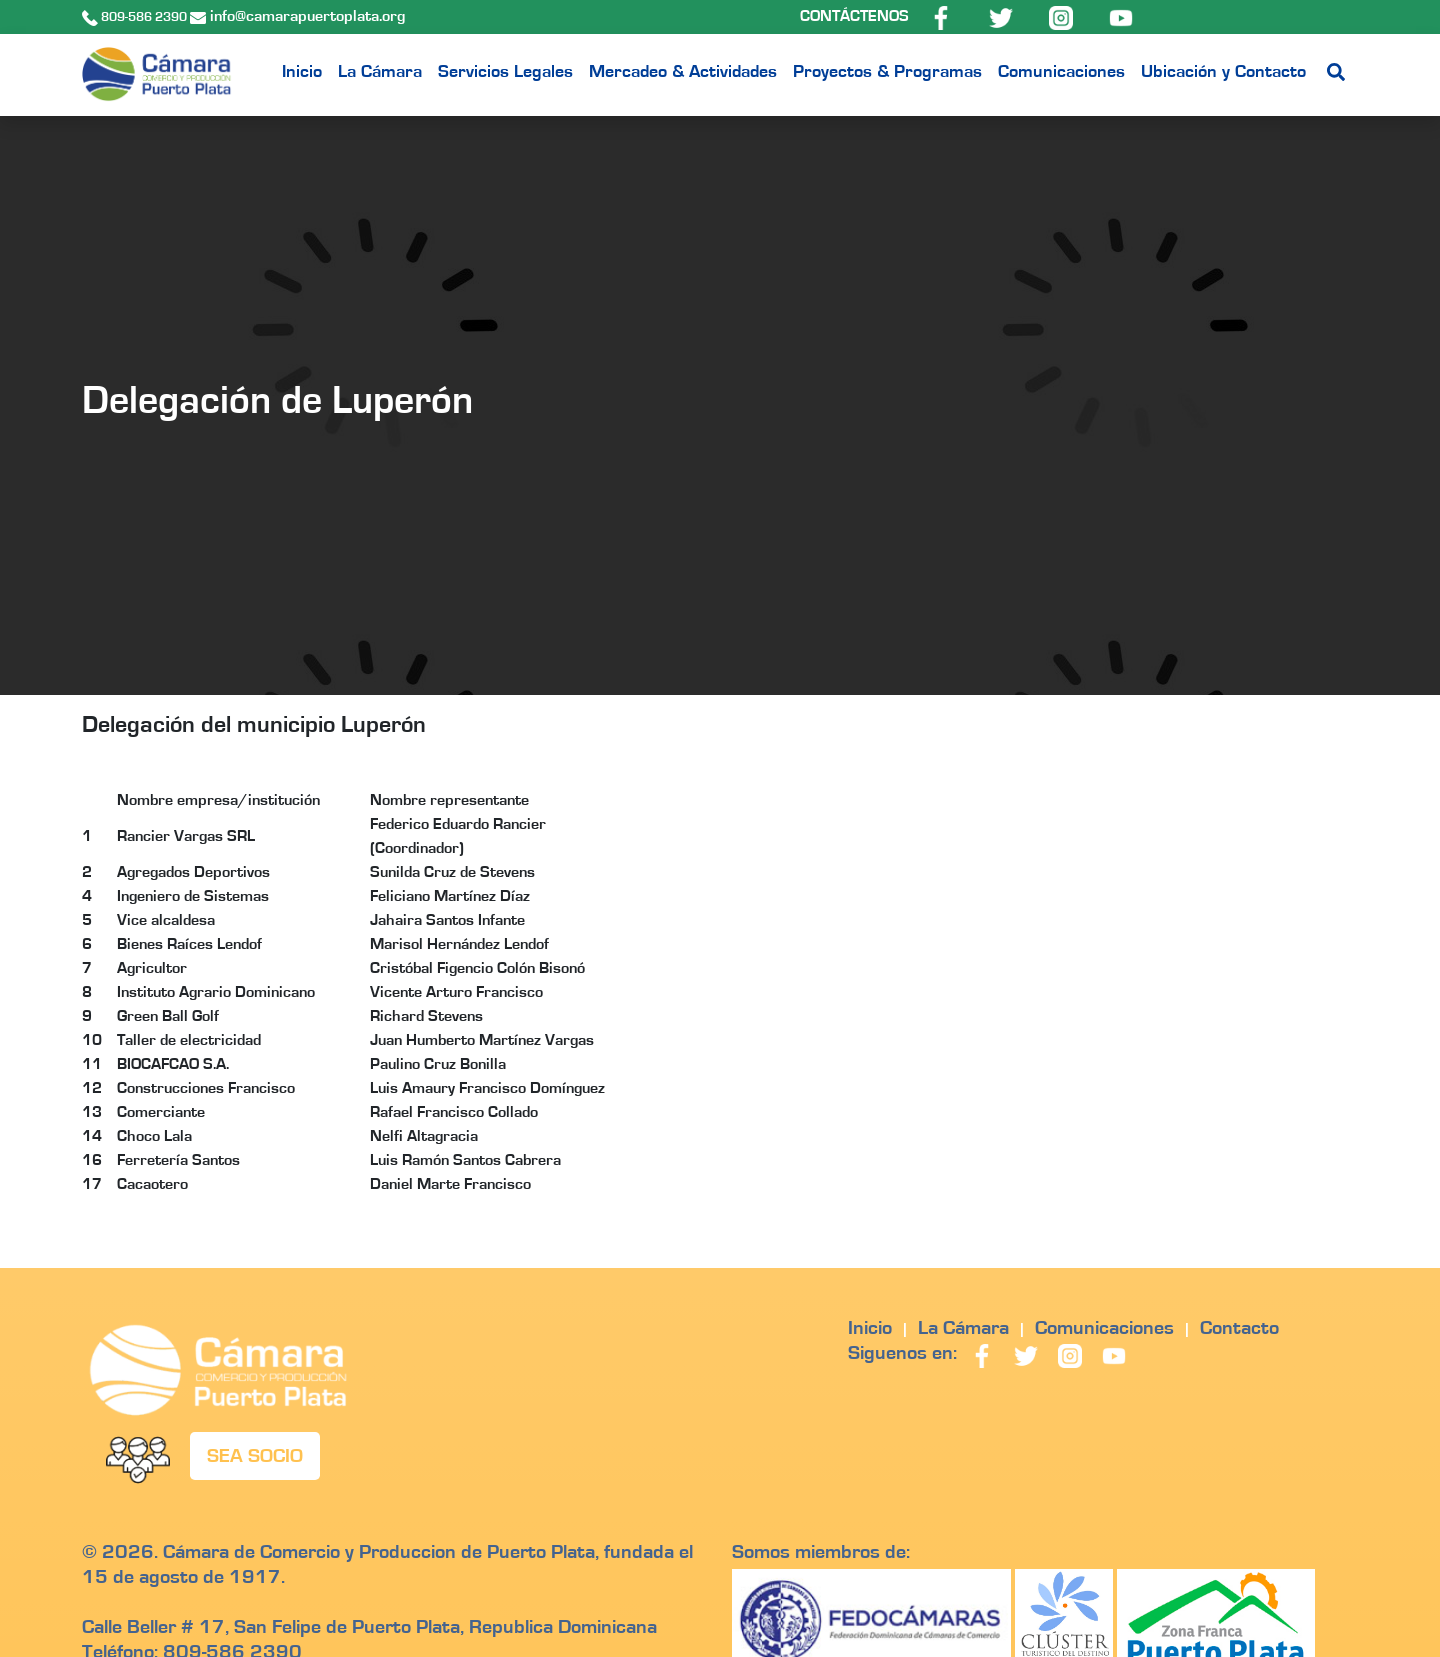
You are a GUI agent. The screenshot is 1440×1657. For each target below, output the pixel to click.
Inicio (302, 72)
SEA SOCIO (255, 1456)
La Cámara (380, 72)
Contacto (1239, 1328)
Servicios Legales (505, 72)
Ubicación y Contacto (1223, 72)
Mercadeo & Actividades (683, 72)
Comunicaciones (1061, 72)
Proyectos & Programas (887, 72)
